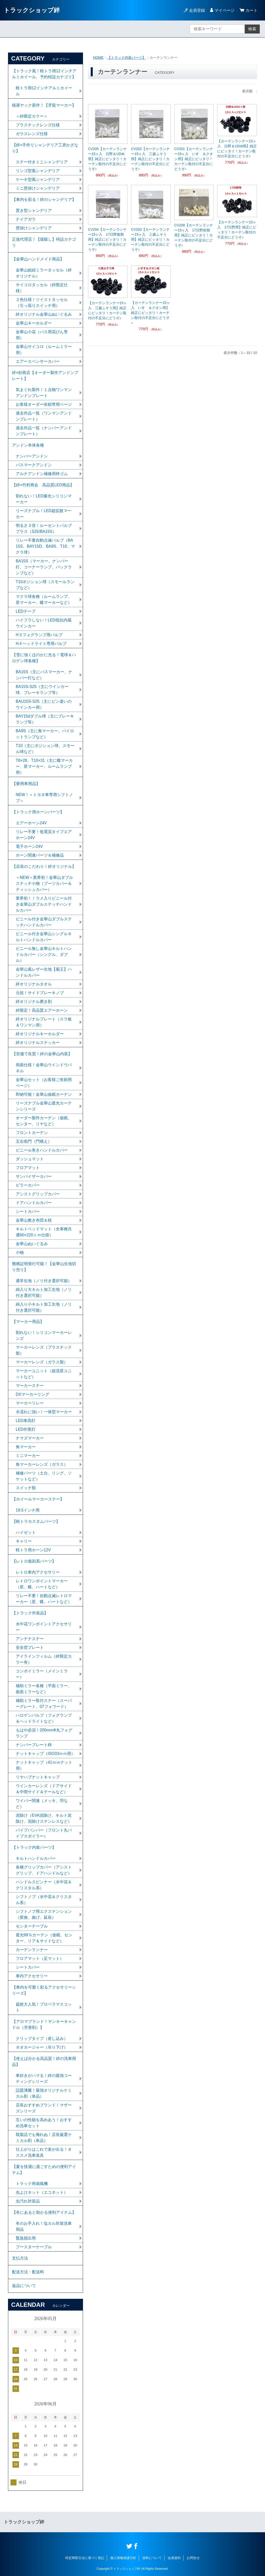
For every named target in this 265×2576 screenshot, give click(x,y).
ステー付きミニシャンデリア (42, 162)
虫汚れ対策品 (28, 2201)
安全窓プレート (30, 1647)
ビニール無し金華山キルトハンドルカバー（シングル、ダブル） (44, 954)
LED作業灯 (26, 1429)
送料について (152, 2558)
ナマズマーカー (30, 1438)
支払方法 (20, 2258)
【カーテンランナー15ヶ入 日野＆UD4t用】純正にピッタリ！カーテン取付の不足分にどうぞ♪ (237, 148)
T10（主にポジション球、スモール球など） (45, 749)
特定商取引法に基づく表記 (84, 2558)
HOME (98, 58)
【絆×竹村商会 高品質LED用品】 (43, 485)
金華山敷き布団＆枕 (34, 1220)
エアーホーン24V (31, 823)
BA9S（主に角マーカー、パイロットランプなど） (45, 734)
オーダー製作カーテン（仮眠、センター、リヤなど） (44, 1121)
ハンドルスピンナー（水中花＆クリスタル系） (44, 1885)
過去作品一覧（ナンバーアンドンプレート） (44, 431)
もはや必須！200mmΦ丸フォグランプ (44, 1733)
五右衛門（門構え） (34, 1141)
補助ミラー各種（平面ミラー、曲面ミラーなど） (44, 1689)
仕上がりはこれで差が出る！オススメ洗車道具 (44, 2152)
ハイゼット (26, 1532)
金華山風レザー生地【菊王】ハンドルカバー (44, 972)
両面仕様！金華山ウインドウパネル (44, 1068)
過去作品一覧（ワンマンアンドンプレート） (44, 416)
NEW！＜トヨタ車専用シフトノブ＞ (44, 798)
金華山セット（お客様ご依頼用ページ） (44, 1082)
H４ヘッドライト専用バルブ (41, 643)
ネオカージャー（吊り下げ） (42, 2047)
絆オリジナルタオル (34, 984)
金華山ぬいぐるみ (32, 1244)
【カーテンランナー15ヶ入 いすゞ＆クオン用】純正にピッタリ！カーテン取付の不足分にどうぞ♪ (150, 313)
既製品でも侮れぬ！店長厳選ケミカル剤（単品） (44, 2137)
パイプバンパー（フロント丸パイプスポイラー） (44, 1833)
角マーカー (26, 1447)
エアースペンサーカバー (38, 361)
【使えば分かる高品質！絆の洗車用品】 (44, 2061)
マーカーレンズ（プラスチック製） (44, 1350)
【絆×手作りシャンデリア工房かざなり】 (45, 148)
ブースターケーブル (34, 2247)
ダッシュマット (30, 1159)
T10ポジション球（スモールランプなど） (45, 585)
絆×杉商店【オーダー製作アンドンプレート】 (45, 376)
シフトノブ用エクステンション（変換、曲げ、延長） (44, 1914)
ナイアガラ (26, 219)
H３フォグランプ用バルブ (39, 635)
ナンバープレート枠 (34, 1745)
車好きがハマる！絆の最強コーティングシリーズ (44, 2078)
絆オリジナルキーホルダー (40, 1034)
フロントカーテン (32, 1133)
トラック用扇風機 (32, 2183)
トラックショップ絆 (32, 10)
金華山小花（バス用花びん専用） (42, 335)
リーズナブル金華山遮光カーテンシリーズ (44, 1106)
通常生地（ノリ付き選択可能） (44, 1281)
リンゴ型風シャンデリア (38, 171)
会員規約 (174, 2558)
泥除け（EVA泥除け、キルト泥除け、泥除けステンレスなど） (44, 1818)
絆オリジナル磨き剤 (34, 1001)
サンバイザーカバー (34, 1176)
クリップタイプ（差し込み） (42, 2038)
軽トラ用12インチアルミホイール (44, 91)
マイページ (224, 10)
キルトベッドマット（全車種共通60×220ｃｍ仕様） (44, 1232)
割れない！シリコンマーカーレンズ (44, 1335)
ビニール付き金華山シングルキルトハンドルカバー (44, 937)
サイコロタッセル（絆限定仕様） (42, 288)
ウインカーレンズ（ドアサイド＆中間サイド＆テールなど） (44, 1789)
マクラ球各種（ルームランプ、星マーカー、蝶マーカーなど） (44, 599)
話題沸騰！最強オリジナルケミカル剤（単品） (44, 2093)
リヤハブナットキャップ (38, 1777)
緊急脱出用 (26, 2238)
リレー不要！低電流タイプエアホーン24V (44, 835)
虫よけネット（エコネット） (42, 2192)
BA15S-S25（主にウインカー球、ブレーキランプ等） (42, 689)
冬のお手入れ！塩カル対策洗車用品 (44, 2226)
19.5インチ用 (28, 1510)
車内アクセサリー (32, 1976)
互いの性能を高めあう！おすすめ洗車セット (44, 2123)
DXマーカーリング (32, 1394)
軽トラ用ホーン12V (33, 1550)
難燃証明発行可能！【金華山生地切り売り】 (44, 1267)
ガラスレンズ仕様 (32, 134)
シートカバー (28, 1211)
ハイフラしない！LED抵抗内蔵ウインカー (44, 623)
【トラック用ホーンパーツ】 (38, 812)
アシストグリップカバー (38, 1194)
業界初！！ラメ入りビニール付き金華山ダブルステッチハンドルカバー (44, 904)
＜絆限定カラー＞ (32, 116)
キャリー (24, 1541)
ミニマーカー (28, 1455)
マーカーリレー (30, 1403)
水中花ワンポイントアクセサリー (44, 1627)
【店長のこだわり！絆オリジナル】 (44, 866)
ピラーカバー (28, 1185)
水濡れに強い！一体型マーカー (44, 1412)
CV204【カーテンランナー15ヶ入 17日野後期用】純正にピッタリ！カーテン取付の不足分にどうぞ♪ (107, 239)
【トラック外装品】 (30, 1613)
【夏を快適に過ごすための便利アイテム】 (44, 2169)
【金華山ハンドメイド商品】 (38, 259)
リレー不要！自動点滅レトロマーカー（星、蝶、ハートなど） (44, 1599)
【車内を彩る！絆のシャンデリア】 (44, 199)
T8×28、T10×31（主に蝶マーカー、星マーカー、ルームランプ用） (44, 766)
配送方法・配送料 (28, 2272)
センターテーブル (32, 1926)
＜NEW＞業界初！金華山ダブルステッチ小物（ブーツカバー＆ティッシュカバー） (44, 883)
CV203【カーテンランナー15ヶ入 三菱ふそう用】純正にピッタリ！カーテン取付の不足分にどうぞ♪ (150, 239)
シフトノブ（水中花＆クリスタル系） (44, 1900)
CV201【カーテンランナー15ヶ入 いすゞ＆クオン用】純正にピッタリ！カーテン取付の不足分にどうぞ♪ (193, 159)
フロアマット (28, 1168)
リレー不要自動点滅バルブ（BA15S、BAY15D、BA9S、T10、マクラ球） (45, 546)
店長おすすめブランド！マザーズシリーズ (44, 2108)
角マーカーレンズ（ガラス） (42, 1464)
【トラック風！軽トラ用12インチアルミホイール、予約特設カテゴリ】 (44, 74)
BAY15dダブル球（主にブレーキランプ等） (45, 719)
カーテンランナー (32, 1950)
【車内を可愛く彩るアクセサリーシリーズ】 (44, 1990)
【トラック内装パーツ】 (126, 58)
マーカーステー (30, 1385)
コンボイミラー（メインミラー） (42, 1674)
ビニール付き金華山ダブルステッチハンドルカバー (44, 922)
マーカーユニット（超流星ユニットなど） (44, 1374)
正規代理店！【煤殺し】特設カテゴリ (44, 242)
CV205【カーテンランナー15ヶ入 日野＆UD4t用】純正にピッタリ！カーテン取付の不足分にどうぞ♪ (107, 159)
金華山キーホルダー (34, 323)
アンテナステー (30, 1639)
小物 (20, 1252)
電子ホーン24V (29, 846)
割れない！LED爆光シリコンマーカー (44, 499)
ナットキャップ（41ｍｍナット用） (44, 1765)
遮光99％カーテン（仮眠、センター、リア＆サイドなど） (44, 1938)
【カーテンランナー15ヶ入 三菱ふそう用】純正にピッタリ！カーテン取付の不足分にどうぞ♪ (107, 310)
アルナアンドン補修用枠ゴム (42, 474)
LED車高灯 (26, 1420)
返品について (24, 2286)
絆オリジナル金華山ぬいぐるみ (44, 314)
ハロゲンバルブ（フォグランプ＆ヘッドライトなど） (44, 1718)
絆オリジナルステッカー (38, 1042)
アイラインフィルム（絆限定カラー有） (44, 1659)
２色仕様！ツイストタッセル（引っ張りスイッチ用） (42, 302)
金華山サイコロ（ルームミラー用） (44, 349)
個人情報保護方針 (123, 2558)
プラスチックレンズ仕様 (38, 125)
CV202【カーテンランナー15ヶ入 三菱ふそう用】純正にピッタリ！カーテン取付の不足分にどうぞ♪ (150, 159)
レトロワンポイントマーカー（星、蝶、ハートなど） (42, 1584)
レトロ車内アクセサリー (38, 1572)
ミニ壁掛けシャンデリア (38, 188)
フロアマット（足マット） (40, 1958)
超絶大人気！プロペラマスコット (44, 2007)
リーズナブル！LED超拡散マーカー (44, 514)
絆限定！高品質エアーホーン (42, 1010)
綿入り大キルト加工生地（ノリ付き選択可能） (44, 1292)
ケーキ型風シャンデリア (38, 179)
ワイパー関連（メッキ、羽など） (42, 1803)
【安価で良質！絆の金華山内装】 (42, 1054)
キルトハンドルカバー (36, 1858)
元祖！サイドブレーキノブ (40, 993)
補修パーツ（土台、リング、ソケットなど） (44, 1476)
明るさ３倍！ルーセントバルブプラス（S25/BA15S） (44, 528)
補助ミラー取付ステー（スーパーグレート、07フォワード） (44, 1703)
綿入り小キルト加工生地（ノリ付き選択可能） (44, 1307)
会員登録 (197, 10)
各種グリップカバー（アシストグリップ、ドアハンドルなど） (44, 1870)
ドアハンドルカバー (34, 1203)
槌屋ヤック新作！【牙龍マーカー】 (44, 105)
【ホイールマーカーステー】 (38, 1499)
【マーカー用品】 (28, 1321)
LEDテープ (26, 611)
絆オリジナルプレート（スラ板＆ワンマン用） (44, 1022)
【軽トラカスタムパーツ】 (36, 1521)
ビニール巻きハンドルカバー (42, 1150)
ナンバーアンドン (32, 456)
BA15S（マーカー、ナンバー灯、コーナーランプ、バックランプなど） (44, 567)
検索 (252, 29)
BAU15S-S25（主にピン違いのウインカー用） (44, 704)
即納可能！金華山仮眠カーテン (44, 1094)
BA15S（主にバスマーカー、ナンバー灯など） (44, 675)
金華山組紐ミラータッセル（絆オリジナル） (44, 273)
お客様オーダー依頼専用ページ (44, 404)
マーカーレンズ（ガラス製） (42, 1362)
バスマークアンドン (34, 465)
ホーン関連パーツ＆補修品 (40, 855)
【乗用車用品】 (26, 784)
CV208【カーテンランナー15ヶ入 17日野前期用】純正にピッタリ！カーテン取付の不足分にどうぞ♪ (193, 235)
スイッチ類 (26, 1488)
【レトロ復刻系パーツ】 (34, 1561)
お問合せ (193, 2558)
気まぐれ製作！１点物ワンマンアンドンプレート (44, 393)
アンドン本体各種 (28, 445)
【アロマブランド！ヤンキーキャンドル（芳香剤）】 (44, 2024)
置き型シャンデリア (34, 210)
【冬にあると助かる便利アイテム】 (44, 2212)
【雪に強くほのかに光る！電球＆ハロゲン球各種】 (44, 658)
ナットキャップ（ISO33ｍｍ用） (45, 1753)
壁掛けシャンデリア (34, 228)
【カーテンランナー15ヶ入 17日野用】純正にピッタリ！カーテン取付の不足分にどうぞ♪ (236, 229)
